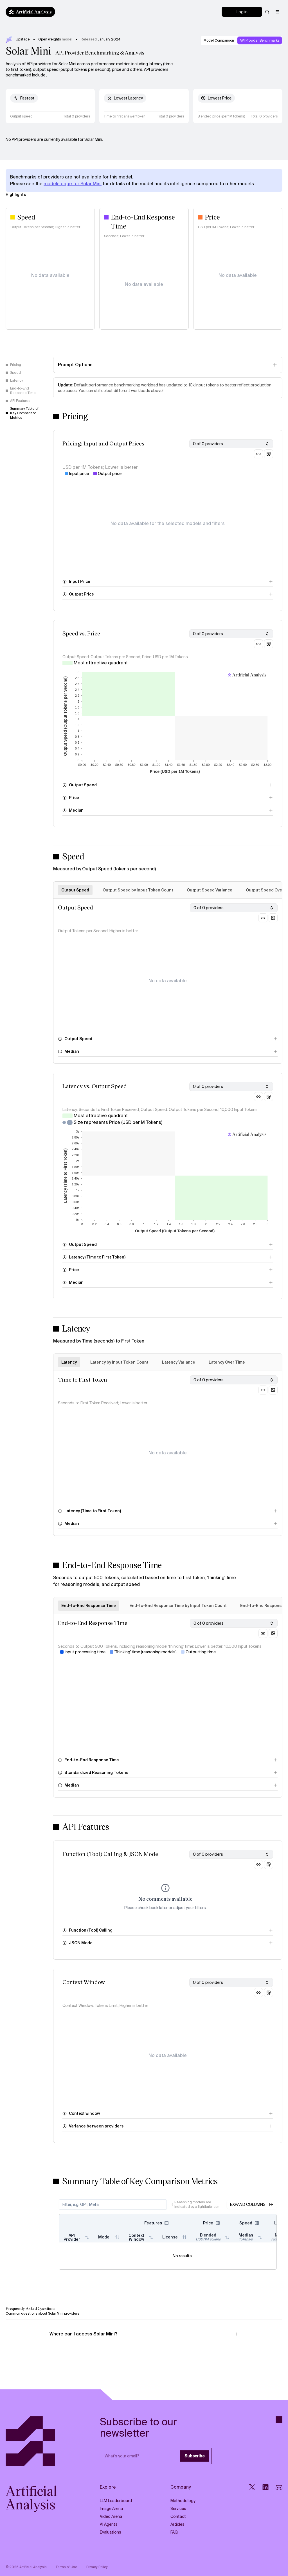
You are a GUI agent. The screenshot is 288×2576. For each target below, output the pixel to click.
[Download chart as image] (268, 453)
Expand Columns (251, 2204)
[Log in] (242, 12)
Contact (178, 2516)
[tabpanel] (167, 981)
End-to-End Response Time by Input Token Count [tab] (178, 1605)
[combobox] (231, 443)
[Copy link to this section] (258, 453)
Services (178, 2508)
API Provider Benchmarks (260, 40)
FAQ (174, 2532)
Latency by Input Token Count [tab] (119, 1362)
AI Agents (109, 2524)
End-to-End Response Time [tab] (88, 1605)
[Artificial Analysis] (38, 2441)
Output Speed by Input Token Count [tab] (138, 890)
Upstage (23, 39)
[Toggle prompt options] (167, 365)
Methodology (182, 2500)
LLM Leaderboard (116, 2500)
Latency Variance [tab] (178, 1362)
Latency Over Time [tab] (227, 1362)
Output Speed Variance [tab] (209, 890)
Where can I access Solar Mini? (144, 2334)
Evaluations (110, 2532)
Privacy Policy (97, 2567)
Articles (177, 2524)
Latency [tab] (69, 1362)
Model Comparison (219, 40)
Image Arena (111, 2508)
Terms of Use (66, 2567)
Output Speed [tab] (75, 890)
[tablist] (168, 1362)
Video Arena (111, 2516)
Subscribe (194, 2456)
